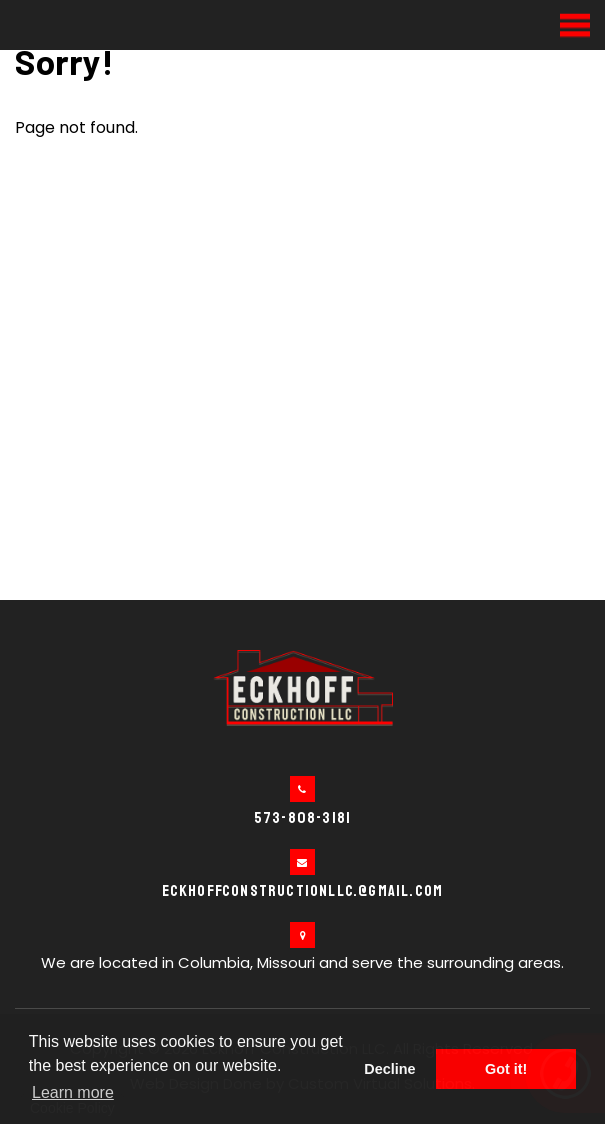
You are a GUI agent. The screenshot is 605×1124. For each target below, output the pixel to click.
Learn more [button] (73, 1092)
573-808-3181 (302, 818)
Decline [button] (389, 1069)
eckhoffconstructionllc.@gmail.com (303, 891)
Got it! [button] (506, 1069)
